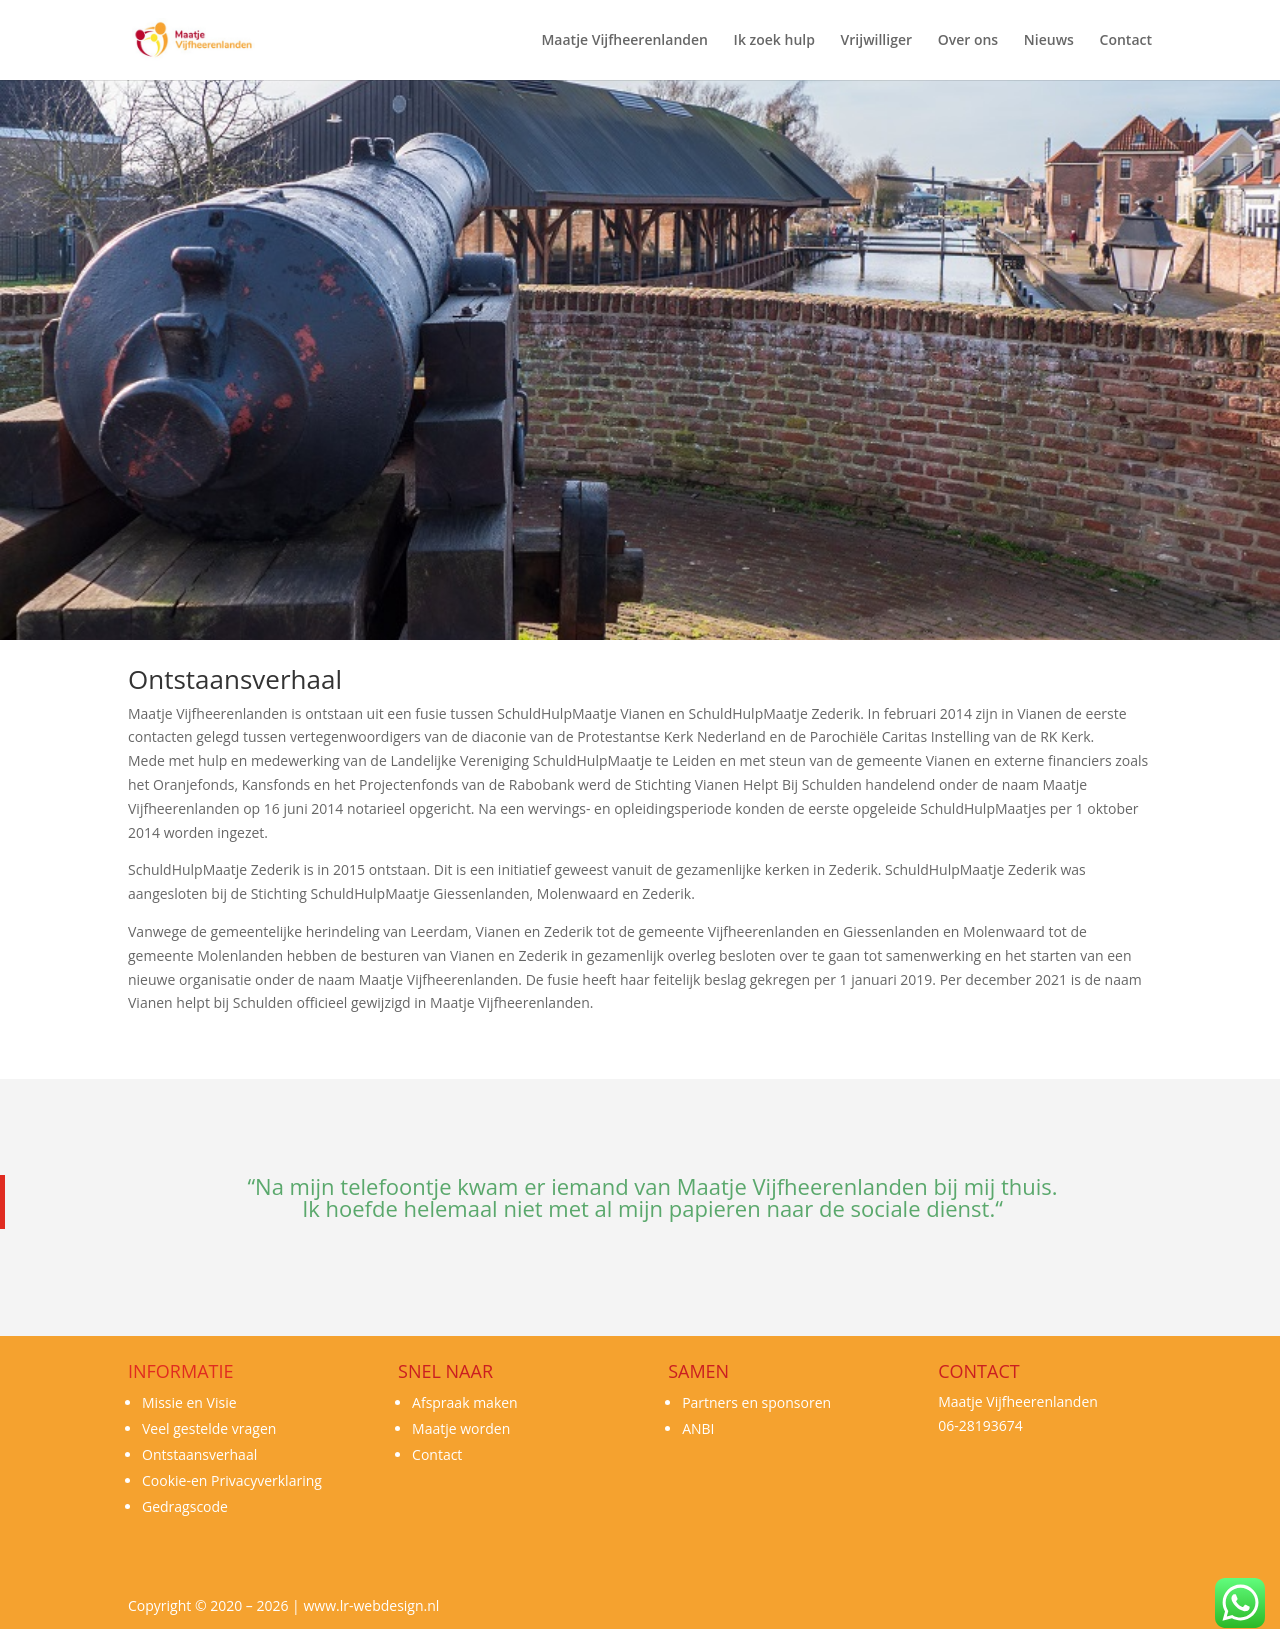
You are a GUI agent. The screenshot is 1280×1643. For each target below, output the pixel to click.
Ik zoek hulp (774, 41)
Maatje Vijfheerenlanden (624, 41)
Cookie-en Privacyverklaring (232, 1480)
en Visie (210, 1402)
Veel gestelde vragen (209, 1428)
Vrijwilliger (876, 41)
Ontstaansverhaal (199, 1454)
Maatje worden (461, 1428)
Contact (1126, 41)
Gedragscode (185, 1506)
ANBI (698, 1428)
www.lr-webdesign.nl (371, 1605)
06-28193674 (980, 1425)
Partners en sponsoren (756, 1402)
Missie (162, 1402)
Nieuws (1049, 41)
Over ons (968, 41)
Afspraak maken (465, 1402)
